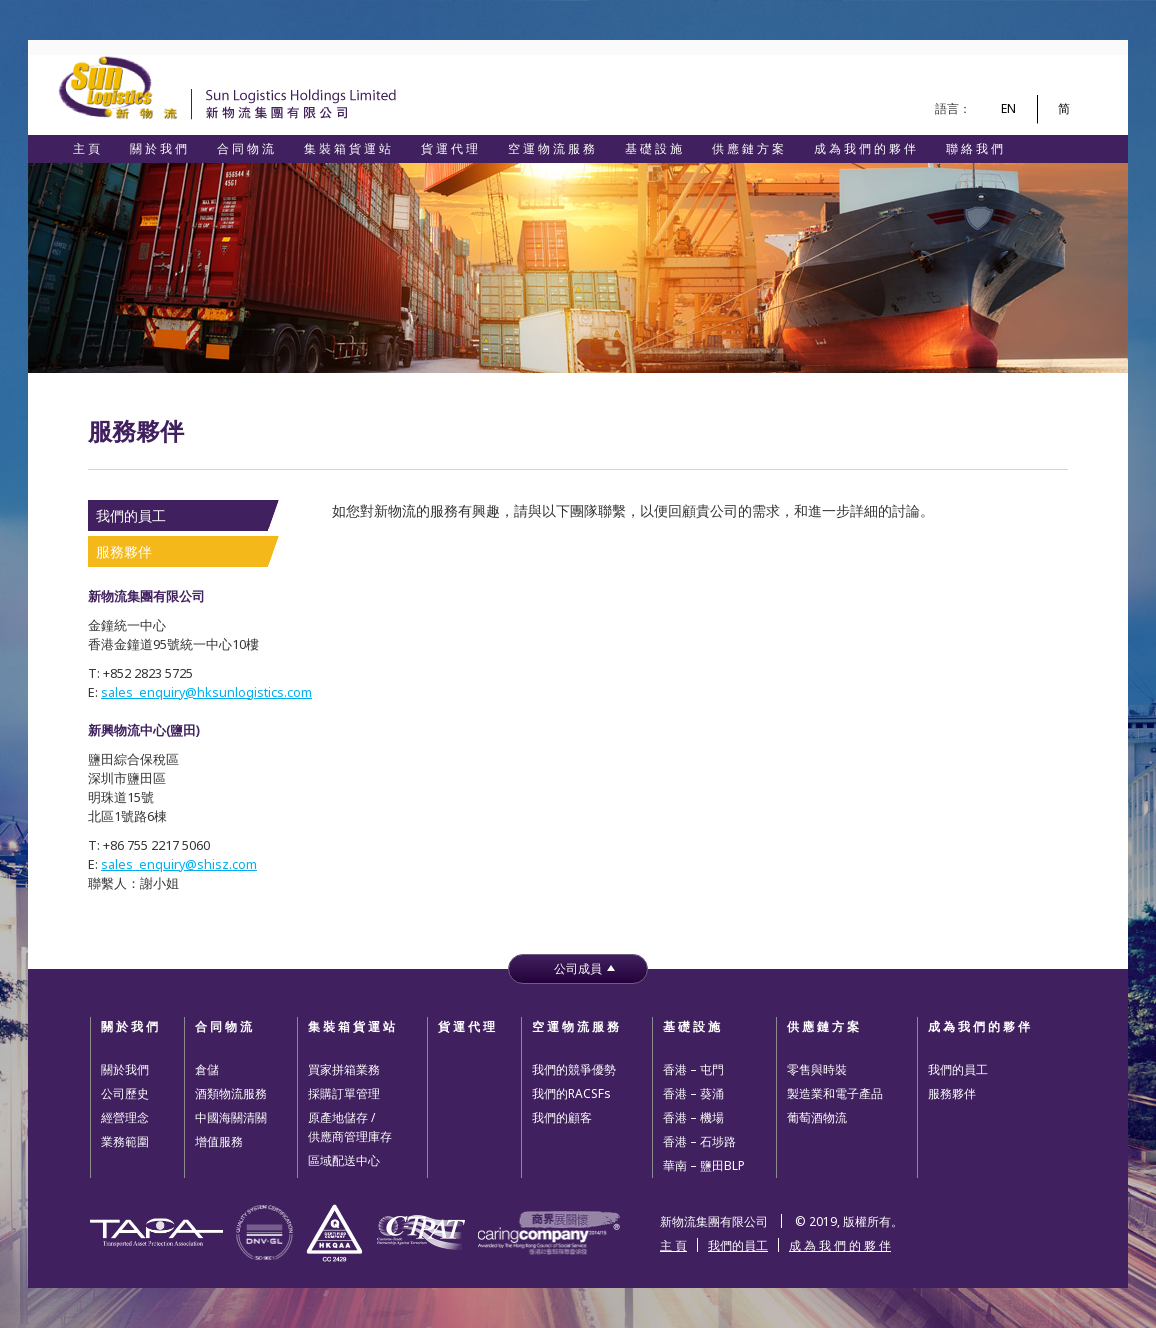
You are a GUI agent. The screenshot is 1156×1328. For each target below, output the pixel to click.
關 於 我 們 (158, 148)
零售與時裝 (817, 1069)
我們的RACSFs (571, 1093)
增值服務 (219, 1141)
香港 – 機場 (693, 1117)
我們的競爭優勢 (574, 1069)
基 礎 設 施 (653, 148)
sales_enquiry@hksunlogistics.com (206, 692)
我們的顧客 (562, 1117)
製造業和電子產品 (835, 1093)
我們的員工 (131, 515)
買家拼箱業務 (344, 1069)
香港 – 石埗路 (699, 1141)
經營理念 (125, 1117)
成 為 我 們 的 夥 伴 (865, 148)
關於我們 (125, 1069)
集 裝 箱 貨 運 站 (347, 148)
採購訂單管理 (344, 1093)
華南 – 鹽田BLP (704, 1165)
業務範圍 (125, 1141)
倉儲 (207, 1069)
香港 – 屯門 (693, 1069)
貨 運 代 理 (449, 148)
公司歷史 (125, 1093)
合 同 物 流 (245, 148)
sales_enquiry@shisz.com (179, 864)
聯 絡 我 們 (974, 148)
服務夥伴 (124, 551)
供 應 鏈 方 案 (748, 148)
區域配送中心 (344, 1160)
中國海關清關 (231, 1117)
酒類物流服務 (231, 1093)
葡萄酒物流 (817, 1117)
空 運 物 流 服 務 (551, 148)
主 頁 (86, 148)
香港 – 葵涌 (693, 1093)
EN (1008, 108)
